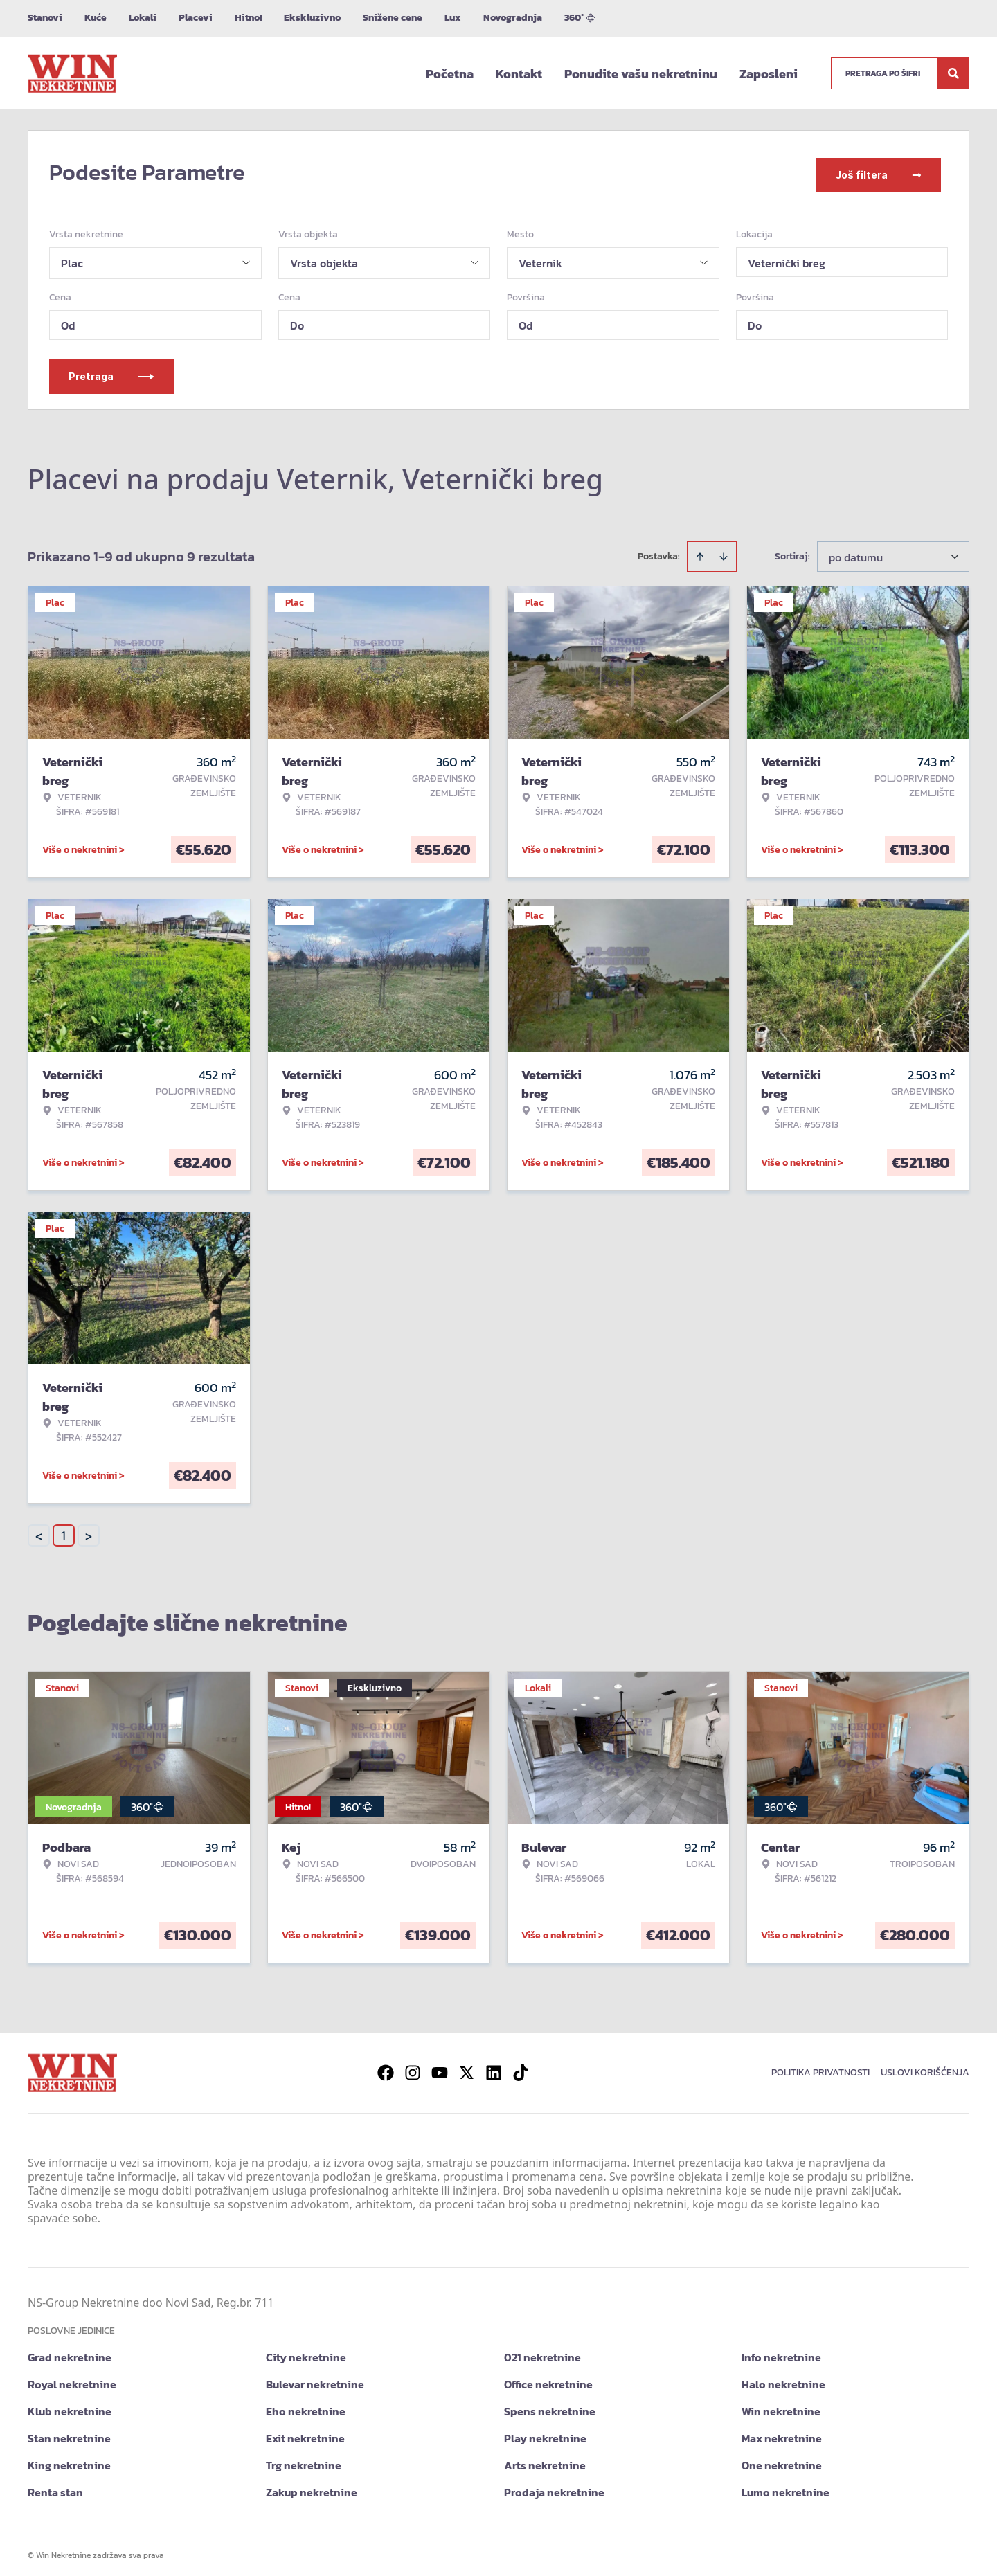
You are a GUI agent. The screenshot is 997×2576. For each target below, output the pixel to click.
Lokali (142, 17)
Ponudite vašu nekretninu (640, 73)
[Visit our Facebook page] (385, 2066)
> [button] (88, 1529)
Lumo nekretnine (785, 2486)
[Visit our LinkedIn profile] (493, 2066)
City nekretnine (306, 2351)
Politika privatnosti (820, 2066)
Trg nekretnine (303, 2459)
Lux (452, 17)
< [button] (39, 1529)
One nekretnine (782, 2459)
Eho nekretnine (305, 2405)
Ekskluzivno (312, 17)
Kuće (95, 17)
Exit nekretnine (305, 2432)
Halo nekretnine (783, 2378)
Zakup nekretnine (311, 2486)
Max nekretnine (782, 2432)
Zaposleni (768, 73)
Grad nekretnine (69, 2351)
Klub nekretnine (69, 2405)
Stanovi (45, 17)
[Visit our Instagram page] (412, 2066)
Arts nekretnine (545, 2459)
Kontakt (519, 73)
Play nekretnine (545, 2432)
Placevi (196, 17)
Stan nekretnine (69, 2432)
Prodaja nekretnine (554, 2486)
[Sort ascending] (700, 550)
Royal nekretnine (72, 2378)
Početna (450, 73)
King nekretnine (69, 2459)
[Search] (953, 73)
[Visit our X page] (466, 2066)
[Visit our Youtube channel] (439, 2066)
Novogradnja (512, 17)
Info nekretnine (781, 2351)
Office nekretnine (548, 2378)
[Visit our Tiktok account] (520, 2066)
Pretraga (111, 370)
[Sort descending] (723, 550)
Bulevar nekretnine (315, 2378)
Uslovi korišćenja (925, 2066)
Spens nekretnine (549, 2405)
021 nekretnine (542, 2351)
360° (579, 17)
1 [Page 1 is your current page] (63, 1529)
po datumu (856, 551)
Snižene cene (392, 17)
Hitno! (248, 17)
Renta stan (55, 2486)
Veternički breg (786, 257)
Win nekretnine (781, 2405)
